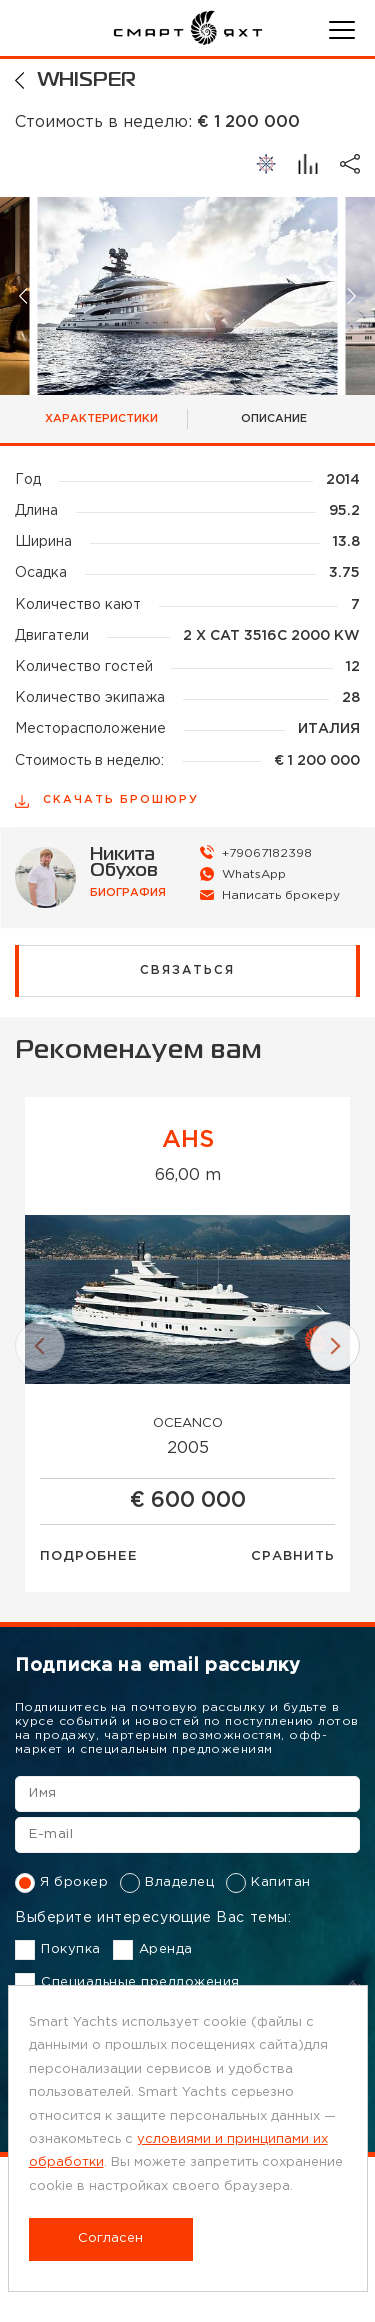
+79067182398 (267, 853)
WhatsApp (254, 874)
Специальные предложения (127, 1983)
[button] (24, 295)
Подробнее (89, 1556)
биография (128, 893)
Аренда (153, 1950)
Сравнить (293, 1556)
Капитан (268, 1883)
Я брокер (61, 1883)
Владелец (167, 1883)
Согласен (110, 2238)
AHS (188, 1140)
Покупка (58, 1950)
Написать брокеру (281, 895)
